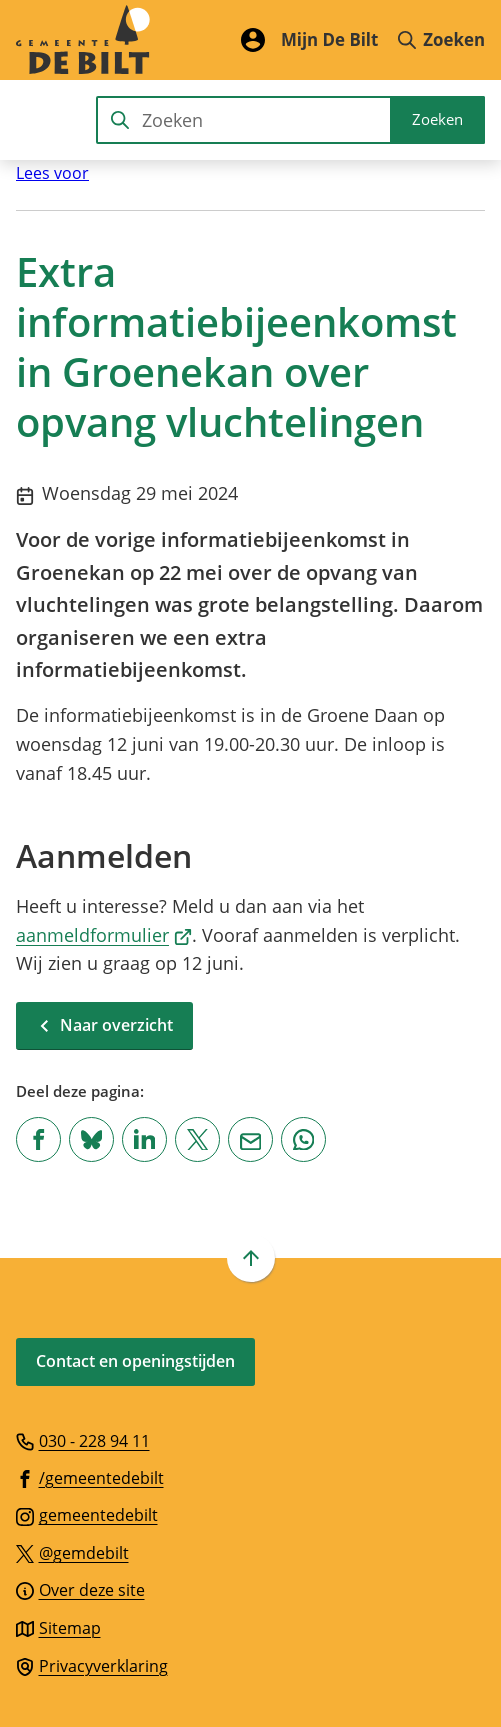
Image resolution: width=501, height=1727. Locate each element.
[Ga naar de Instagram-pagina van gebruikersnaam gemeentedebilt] (87, 1514)
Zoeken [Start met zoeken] (437, 119)
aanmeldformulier (104, 935)
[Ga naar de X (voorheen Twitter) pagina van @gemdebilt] (72, 1552)
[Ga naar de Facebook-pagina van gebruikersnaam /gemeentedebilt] (90, 1477)
